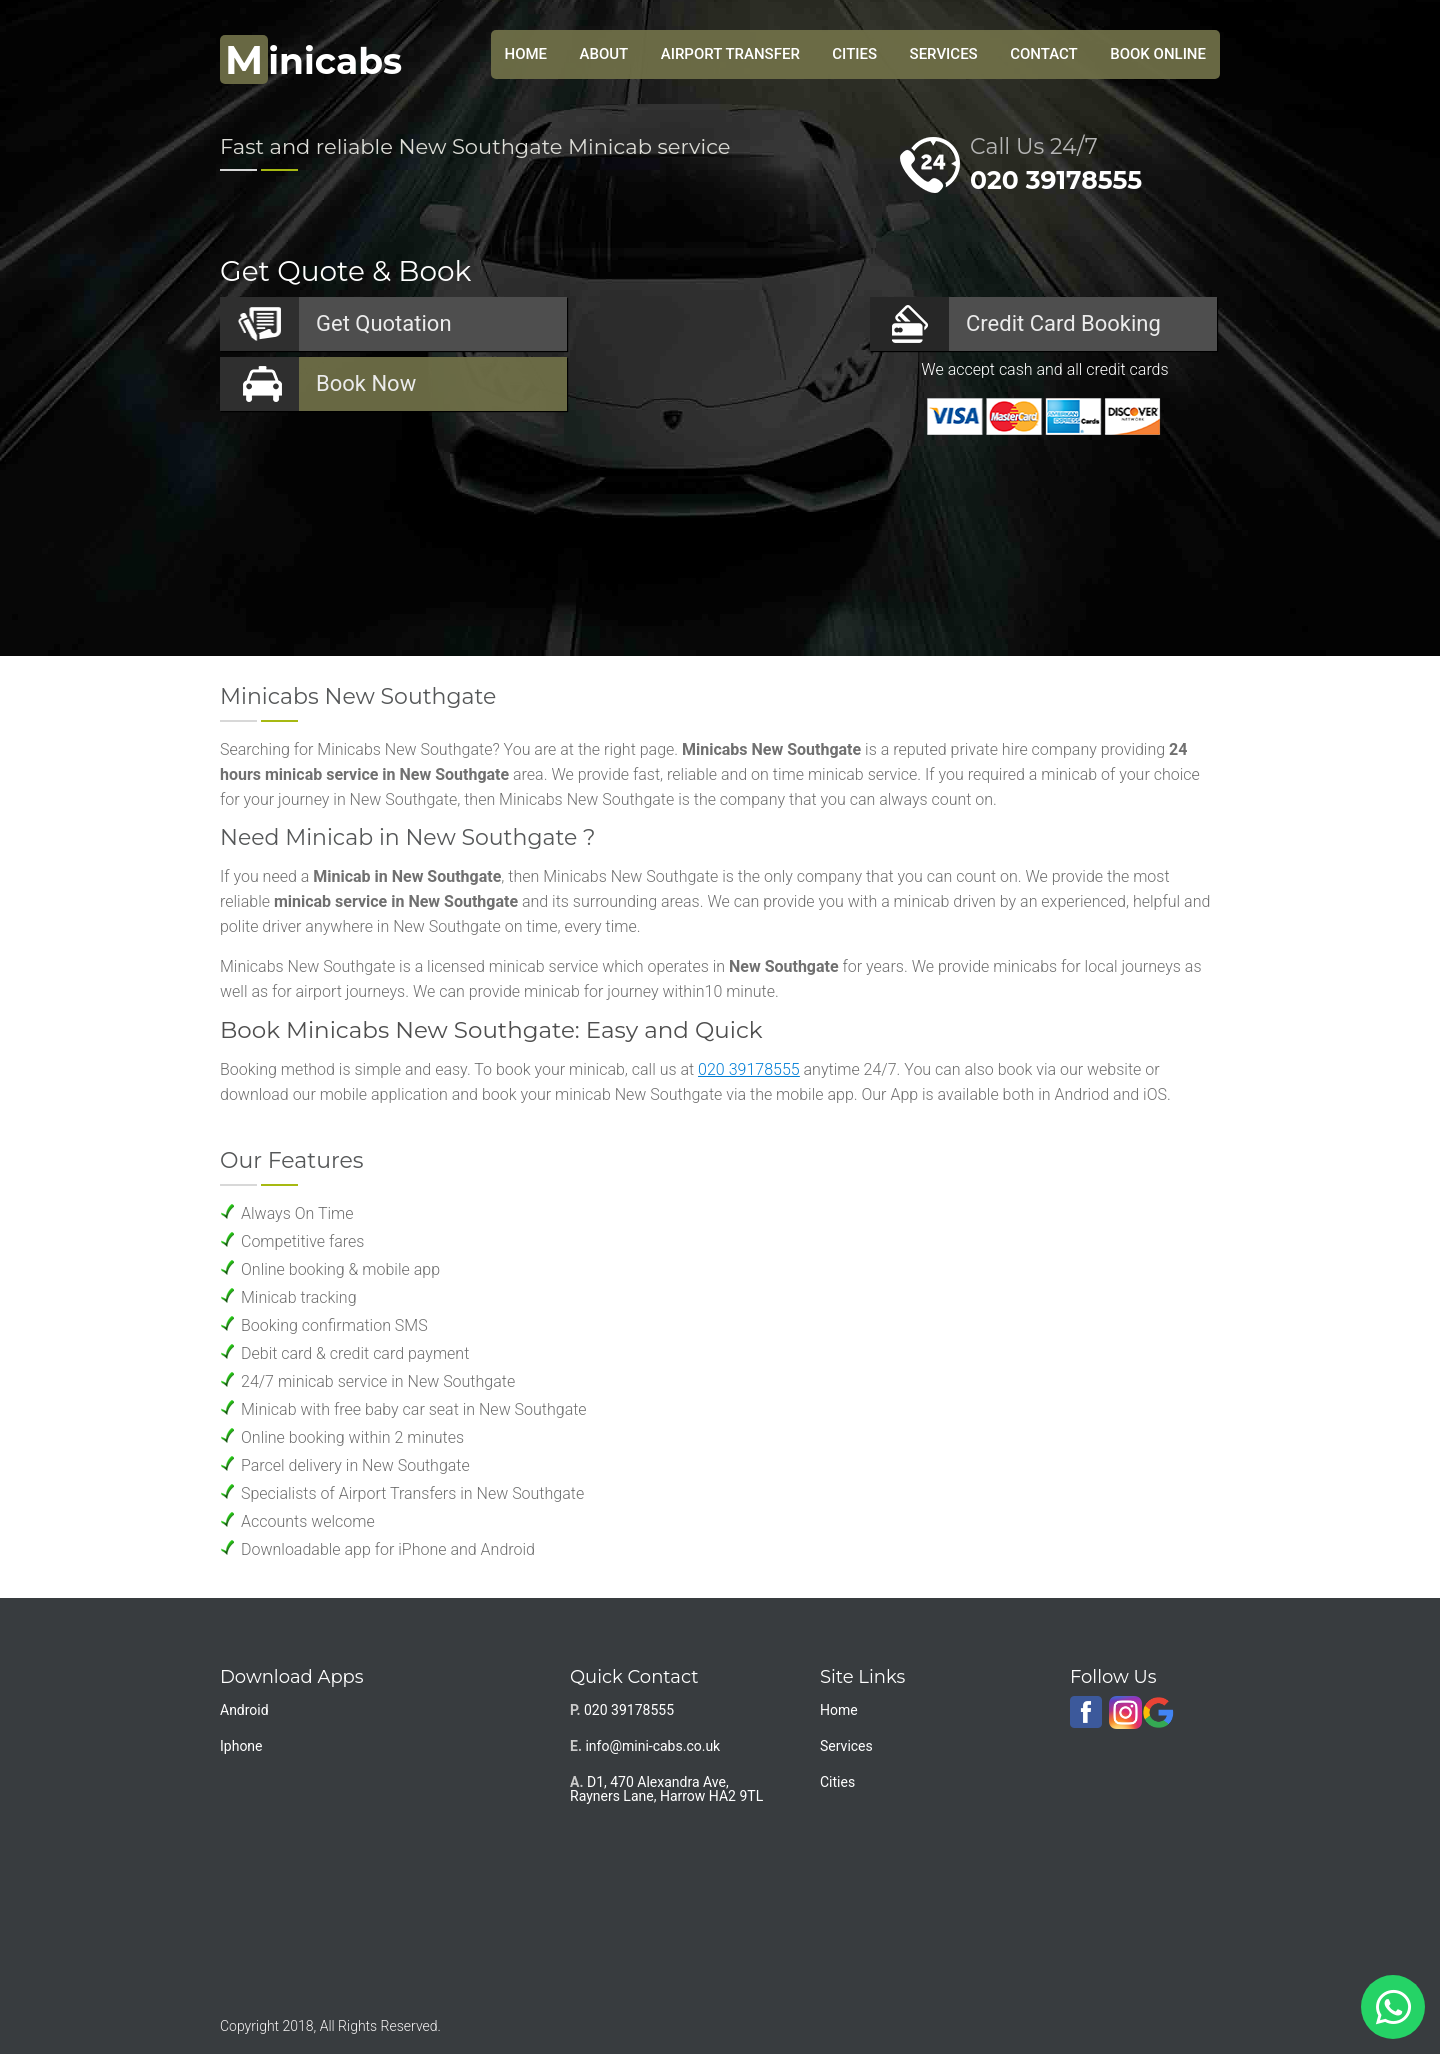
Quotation (384, 323)
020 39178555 (1056, 180)
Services (944, 54)
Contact (1044, 54)
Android (244, 1710)
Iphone (241, 1746)
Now (366, 383)
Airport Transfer (730, 54)
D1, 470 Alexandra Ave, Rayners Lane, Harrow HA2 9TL (666, 1789)
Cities (854, 54)
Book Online (1158, 54)
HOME (526, 54)
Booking (1063, 323)
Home (839, 1710)
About (604, 54)
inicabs (311, 61)
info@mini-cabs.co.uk (652, 1746)
